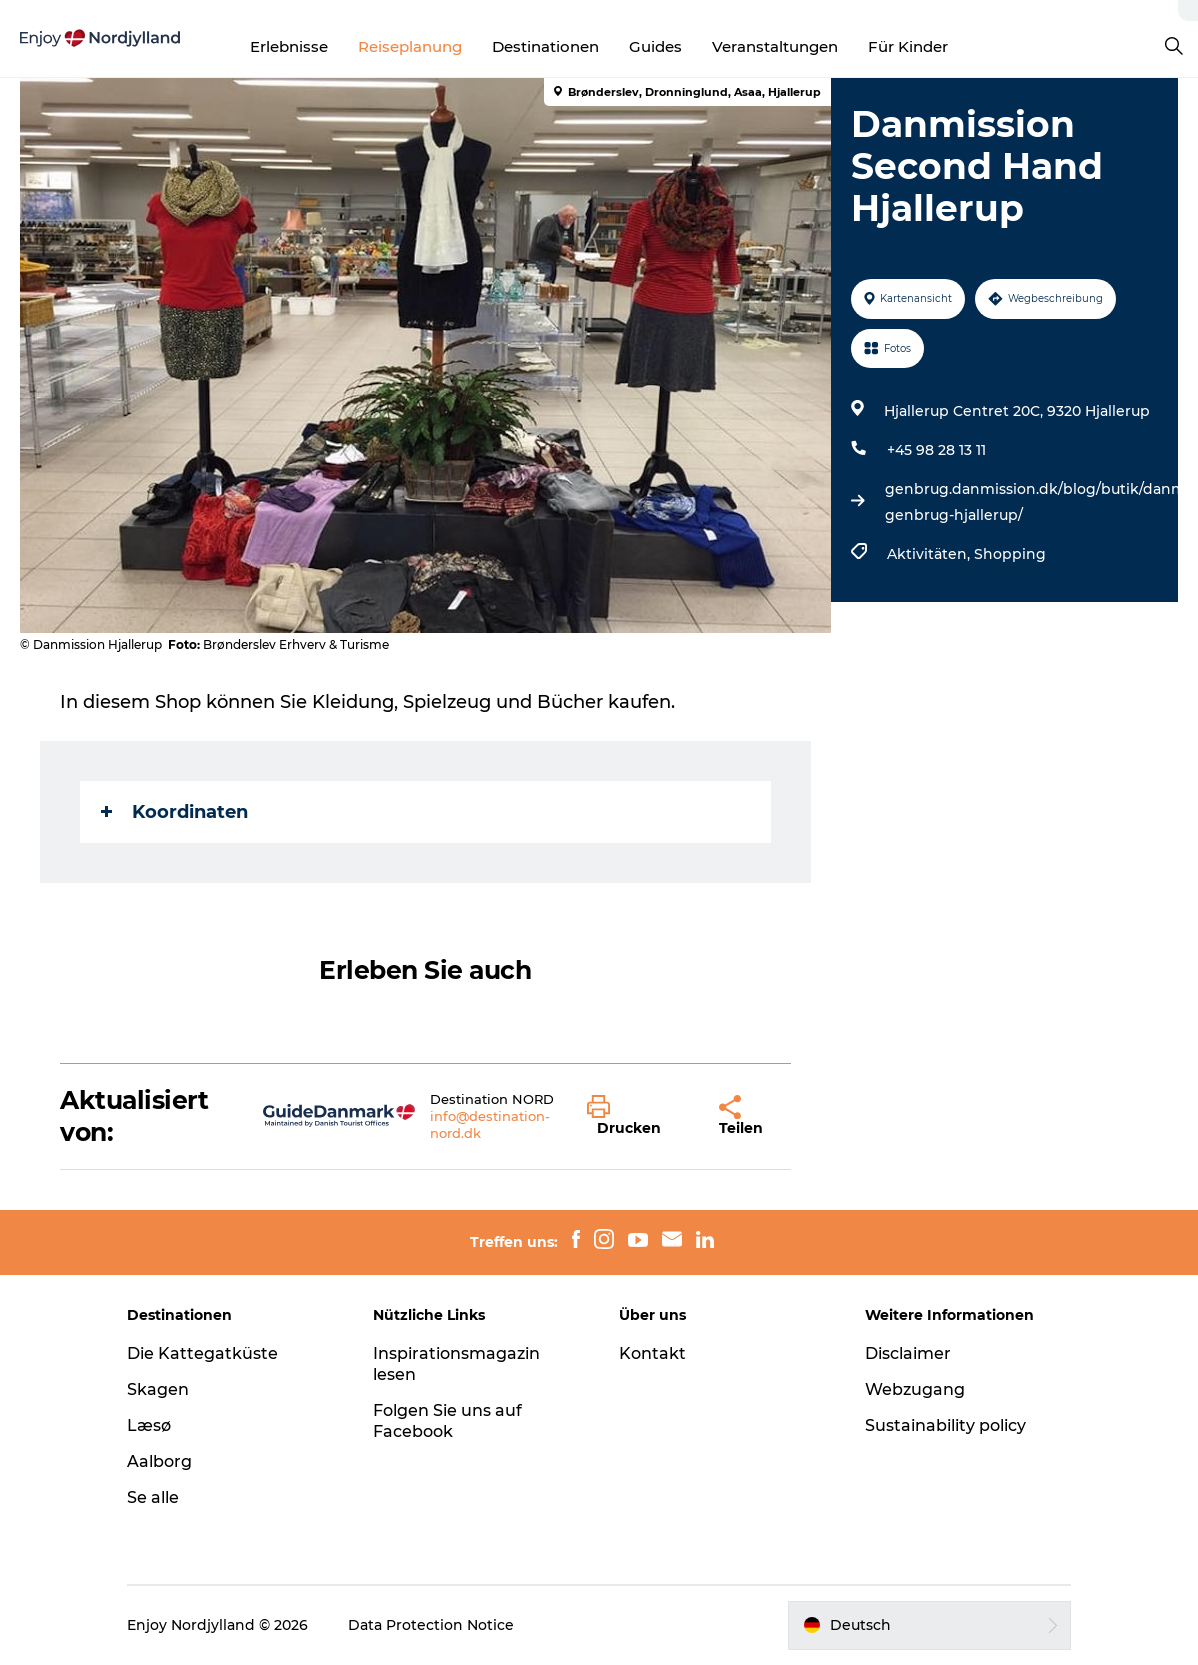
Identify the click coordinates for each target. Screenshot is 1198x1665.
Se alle (153, 1497)
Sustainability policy (945, 1425)
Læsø (149, 1425)
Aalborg (159, 1461)
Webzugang (915, 1389)
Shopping (1010, 554)
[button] (638, 1116)
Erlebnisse (289, 46)
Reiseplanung (410, 46)
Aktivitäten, (930, 554)
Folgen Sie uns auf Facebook (447, 1421)
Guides (655, 46)
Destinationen (545, 46)
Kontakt (652, 1353)
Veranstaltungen (775, 46)
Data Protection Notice (431, 1625)
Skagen (158, 1389)
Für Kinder (908, 46)
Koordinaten (174, 812)
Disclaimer (908, 1353)
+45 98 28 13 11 (936, 450)
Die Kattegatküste (202, 1353)
